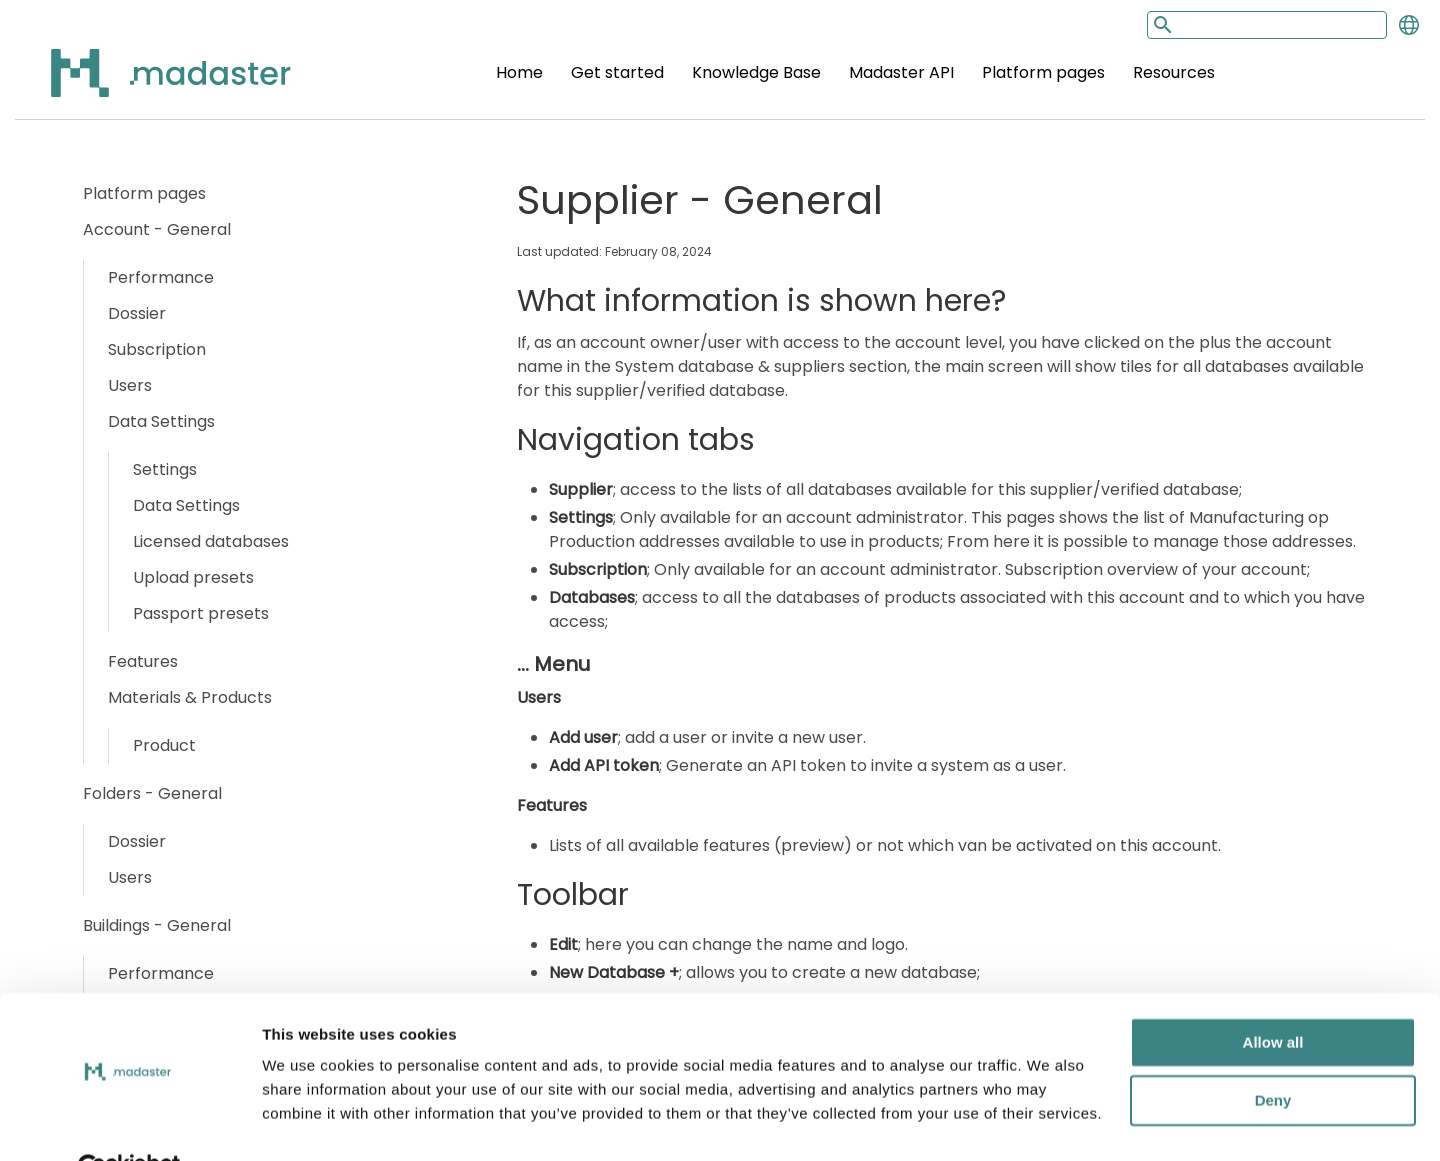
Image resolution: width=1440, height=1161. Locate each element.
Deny (1273, 1053)
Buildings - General (157, 925)
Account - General (157, 229)
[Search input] (1267, 25)
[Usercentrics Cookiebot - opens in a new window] (129, 1122)
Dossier (137, 313)
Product (164, 745)
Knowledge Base (756, 72)
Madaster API (901, 72)
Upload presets (193, 577)
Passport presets (201, 613)
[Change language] (1409, 25)
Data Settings (161, 421)
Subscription (157, 349)
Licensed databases (211, 541)
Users (130, 385)
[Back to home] (145, 84)
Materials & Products (190, 697)
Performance (161, 277)
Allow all (1273, 995)
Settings (165, 469)
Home (519, 72)
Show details (308, 1121)
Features (143, 661)
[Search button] (1161, 24)
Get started (617, 72)
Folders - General (152, 793)
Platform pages (1043, 72)
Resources (1174, 72)
